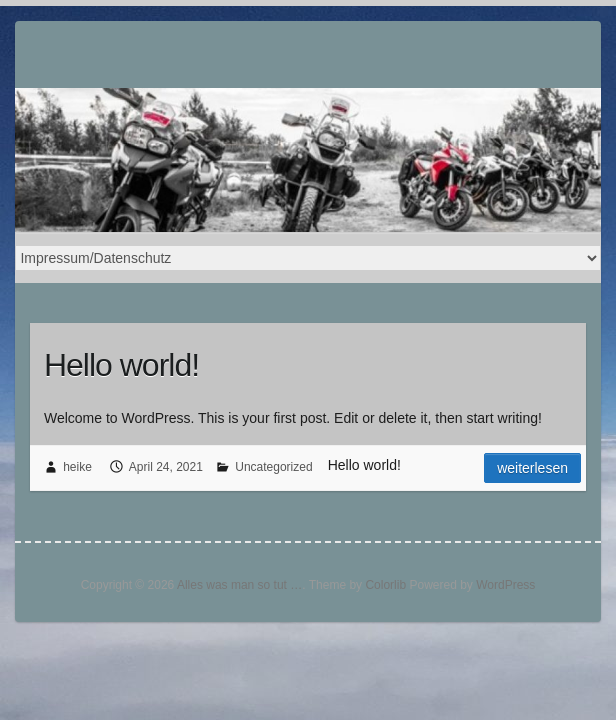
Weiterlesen (532, 468)
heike (77, 467)
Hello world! (121, 365)
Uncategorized (273, 467)
